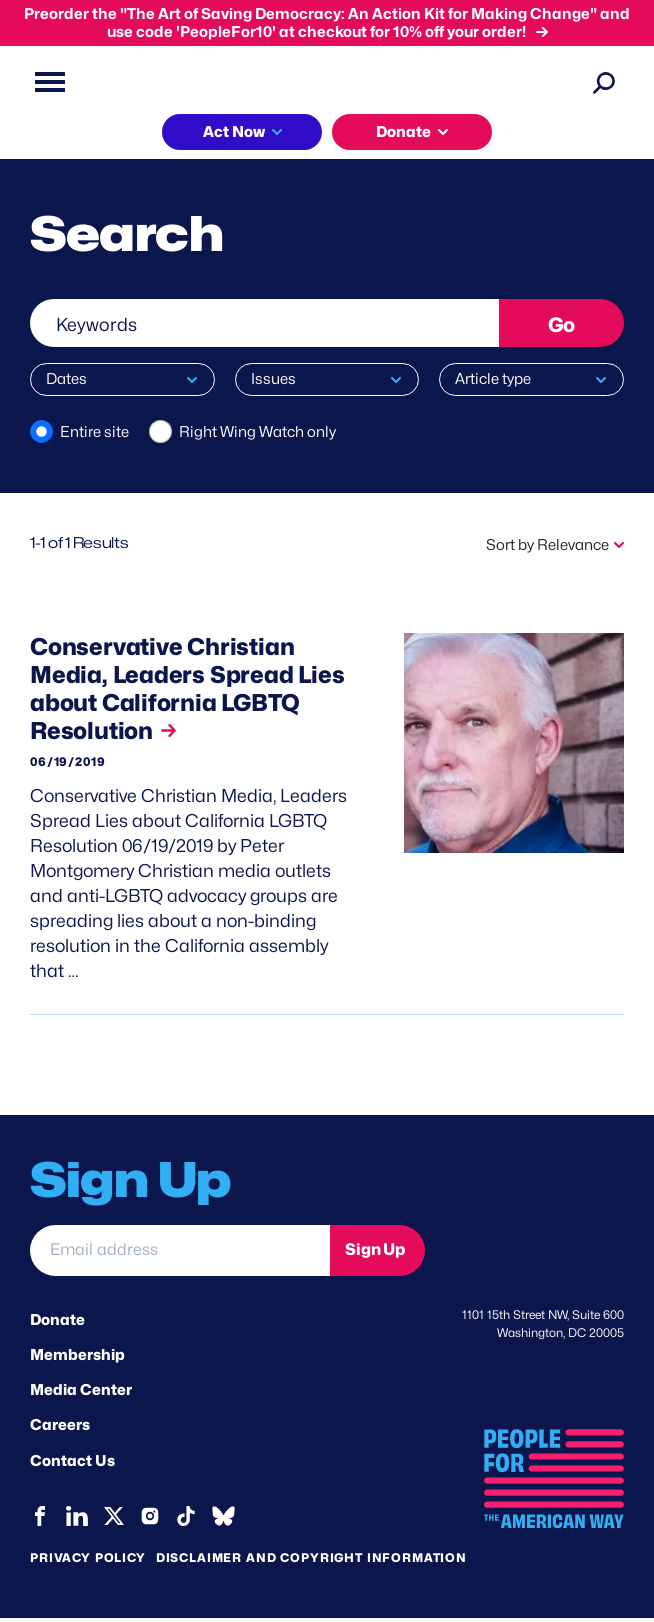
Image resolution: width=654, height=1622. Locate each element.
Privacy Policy (88, 1561)
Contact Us (72, 1466)
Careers (60, 1431)
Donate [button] (403, 132)
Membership (77, 1360)
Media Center (81, 1395)
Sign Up (375, 1255)
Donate (57, 1325)
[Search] (604, 82)
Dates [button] (66, 379)
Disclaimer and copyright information (311, 1561)
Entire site (94, 432)
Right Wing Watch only (257, 432)
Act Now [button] (234, 132)
